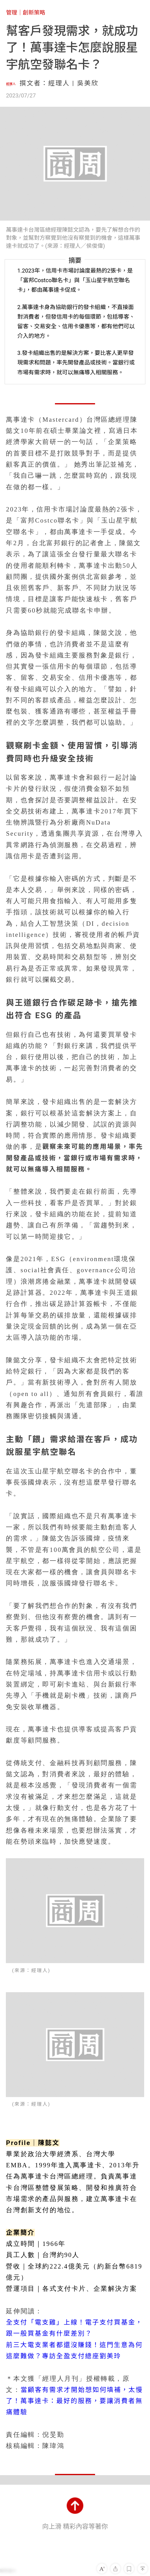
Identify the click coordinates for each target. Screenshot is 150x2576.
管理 (11, 12)
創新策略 (34, 12)
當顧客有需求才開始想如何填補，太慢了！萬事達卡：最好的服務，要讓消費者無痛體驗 (74, 2401)
